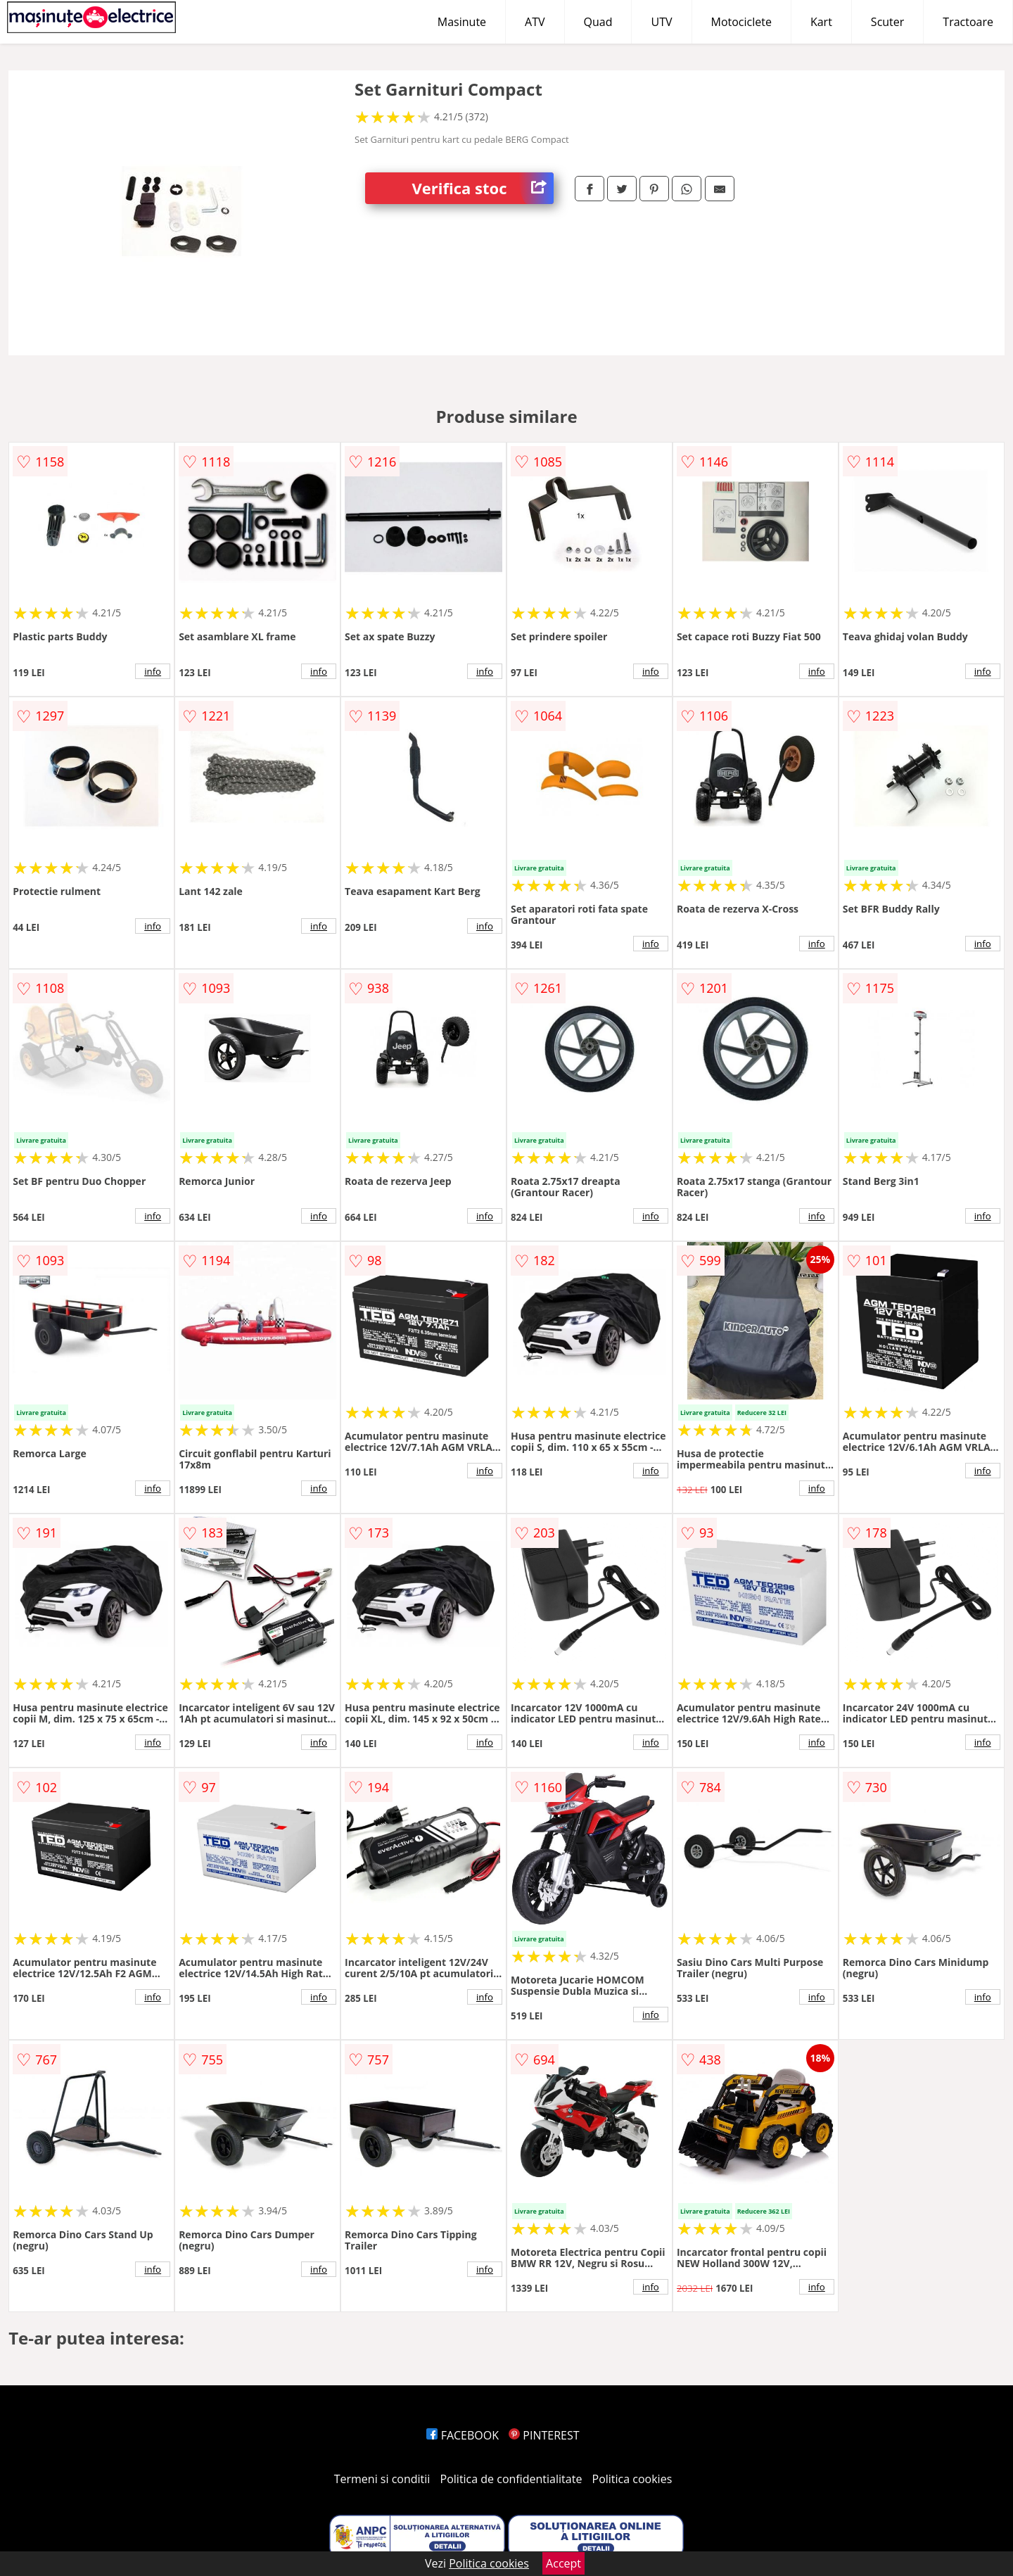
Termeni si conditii (382, 2479)
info (152, 671)
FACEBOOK (462, 2435)
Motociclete (741, 22)
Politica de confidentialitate (511, 2479)
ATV (534, 22)
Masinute (462, 22)
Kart (821, 22)
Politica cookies (632, 2479)
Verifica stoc (483, 188)
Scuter (887, 22)
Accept (563, 2563)
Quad (598, 22)
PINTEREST (544, 2435)
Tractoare (968, 22)
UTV (661, 22)
